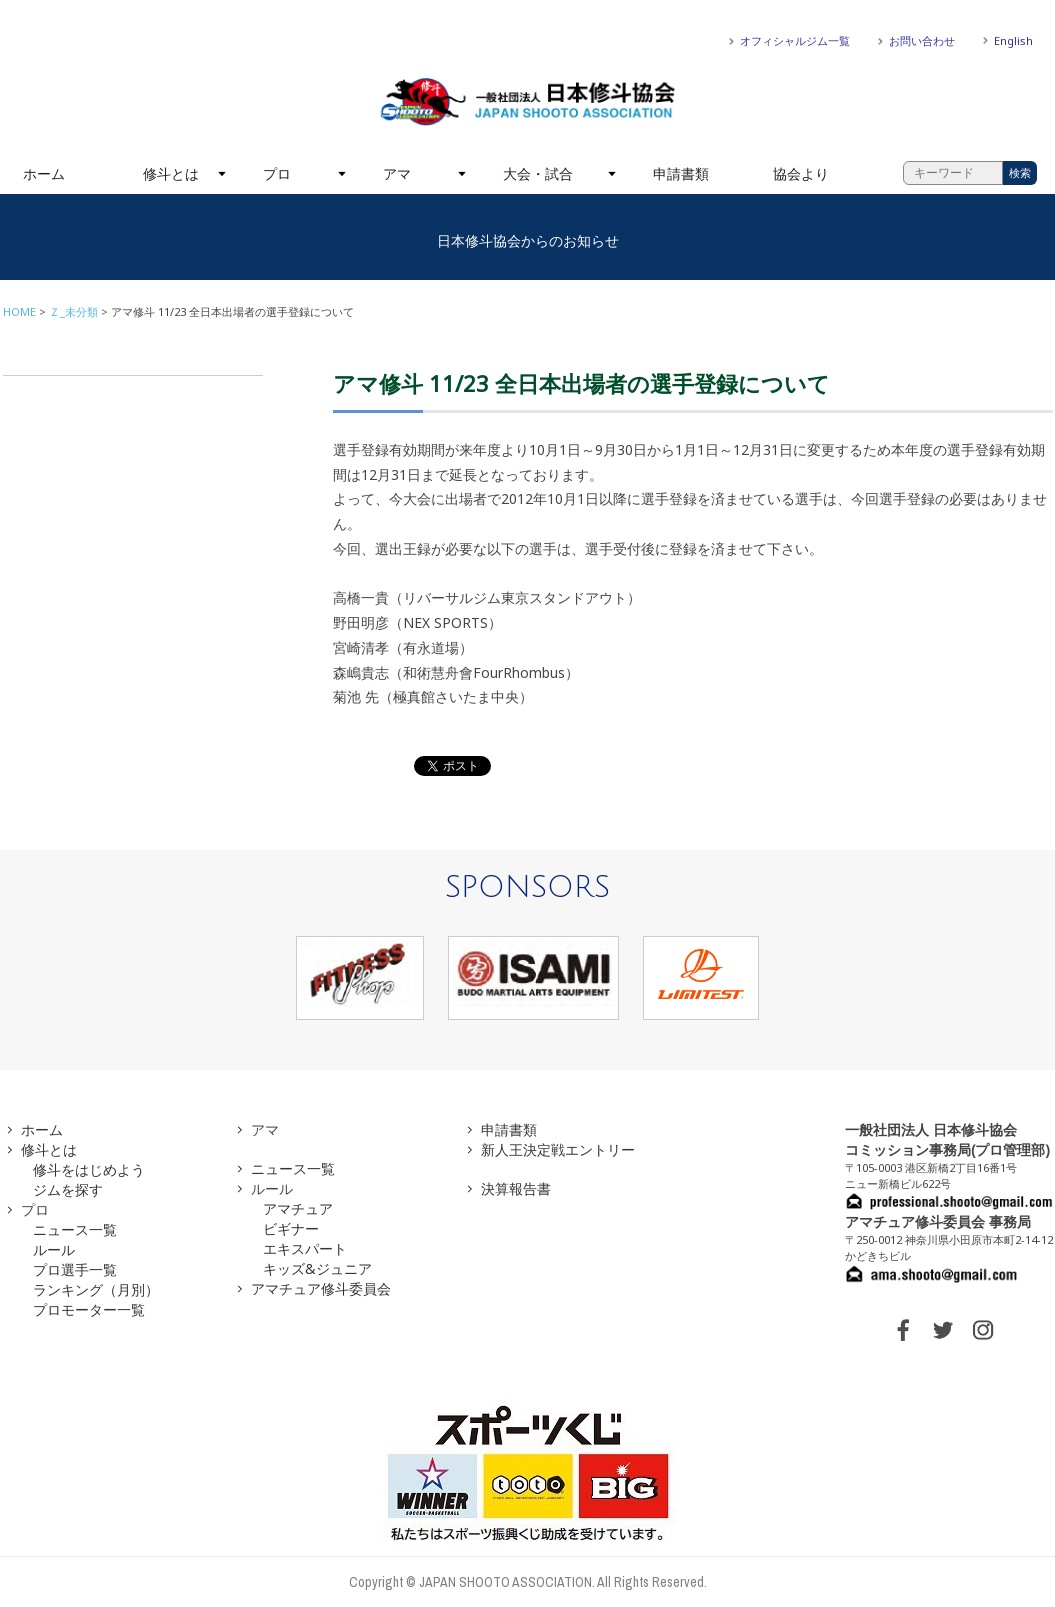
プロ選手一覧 (75, 1269)
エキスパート (305, 1248)
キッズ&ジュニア (317, 1268)
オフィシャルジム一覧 (795, 40)
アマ (397, 173)
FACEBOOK (903, 1330)
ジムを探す (68, 1189)
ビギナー (291, 1228)
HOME (19, 311)
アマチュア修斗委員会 (321, 1288)
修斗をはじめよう (89, 1169)
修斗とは (171, 173)
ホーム (44, 173)
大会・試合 (538, 173)
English (1013, 40)
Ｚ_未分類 (73, 311)
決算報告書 (516, 1188)
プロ (277, 173)
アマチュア (298, 1208)
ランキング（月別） (96, 1289)
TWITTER (943, 1330)
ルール (54, 1249)
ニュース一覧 (75, 1229)
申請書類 (681, 173)
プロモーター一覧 (89, 1309)
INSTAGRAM (983, 1330)
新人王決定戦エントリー (558, 1149)
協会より (801, 173)
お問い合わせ (922, 40)
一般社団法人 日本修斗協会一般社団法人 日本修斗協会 (528, 102)
